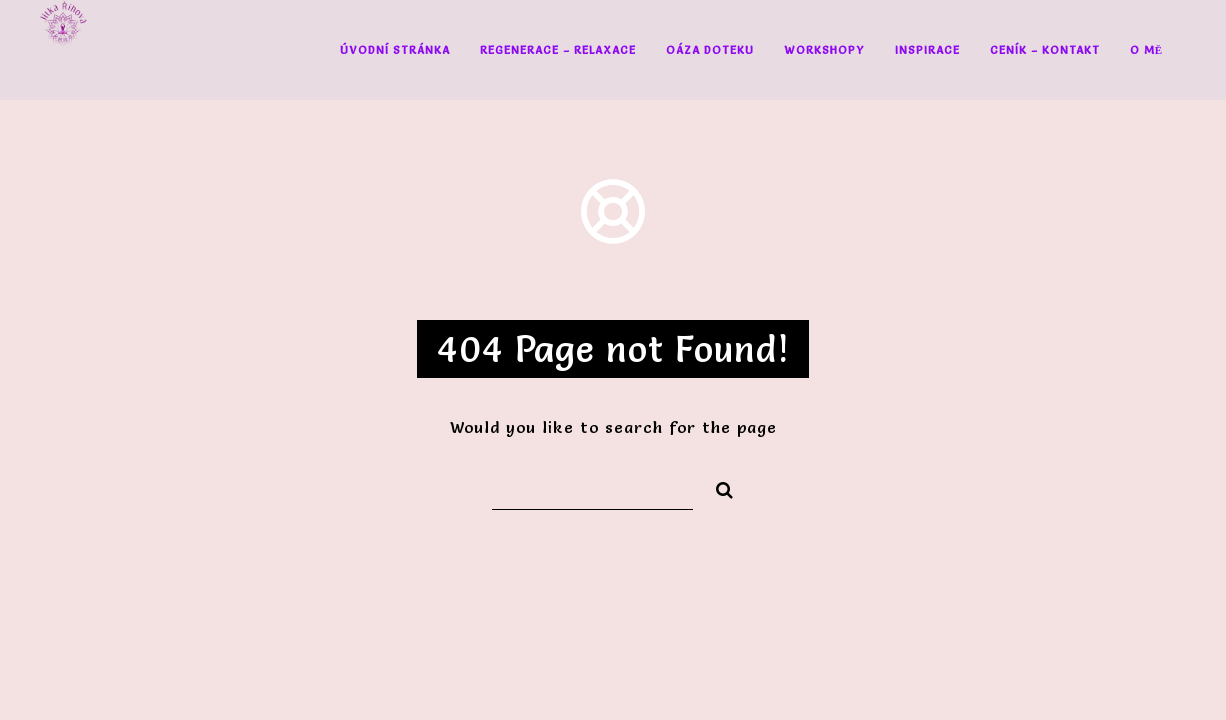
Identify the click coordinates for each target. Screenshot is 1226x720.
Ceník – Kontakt (1045, 50)
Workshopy (824, 50)
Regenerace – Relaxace (558, 50)
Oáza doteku (710, 50)
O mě (1146, 50)
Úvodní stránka (395, 50)
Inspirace (927, 50)
